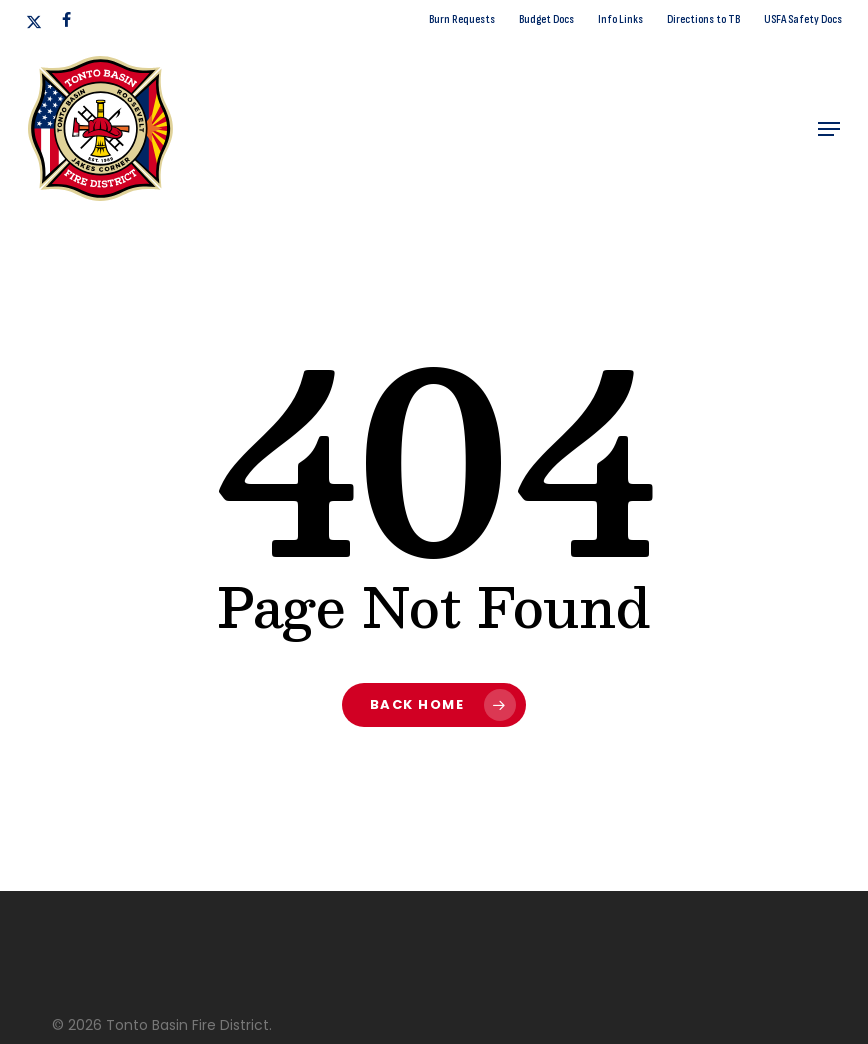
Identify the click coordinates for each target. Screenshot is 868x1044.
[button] (829, 129)
